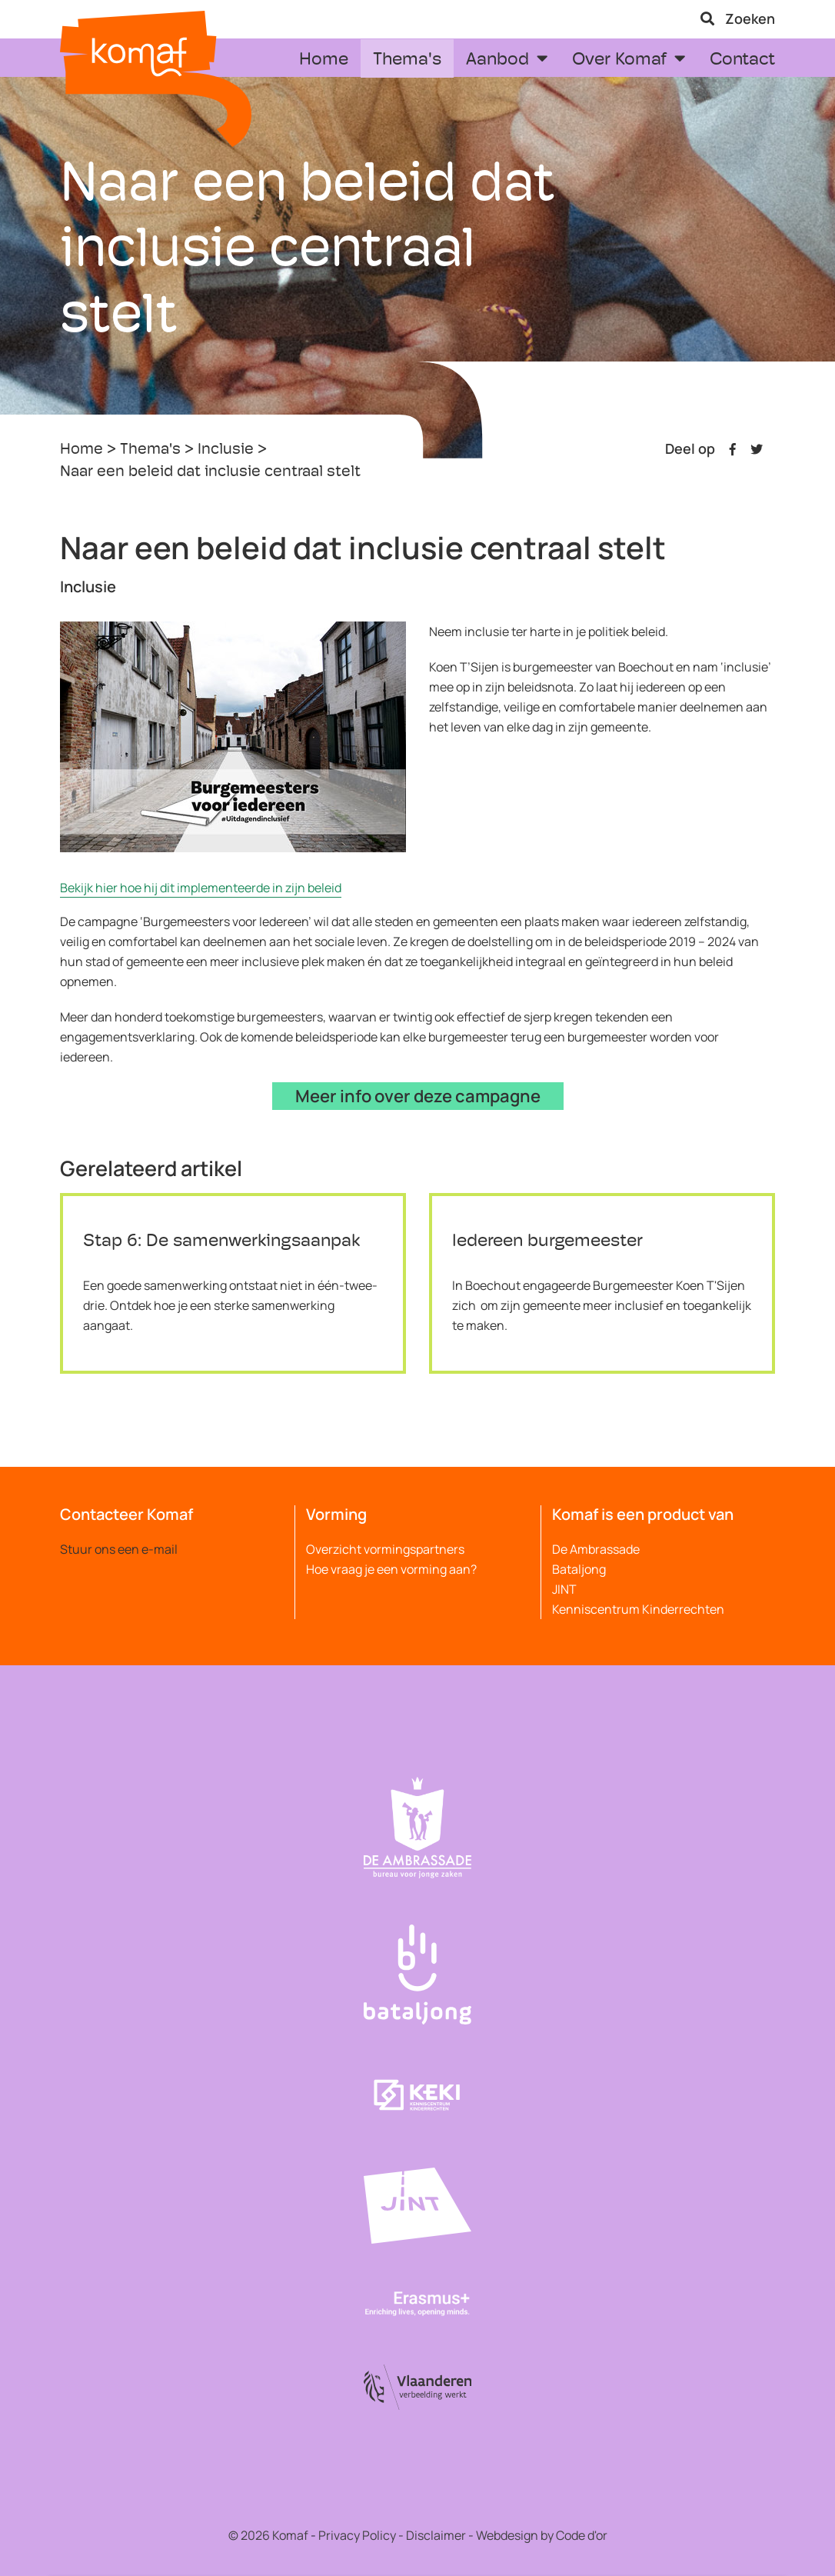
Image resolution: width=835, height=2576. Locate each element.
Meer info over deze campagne (418, 1096)
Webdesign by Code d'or (541, 2535)
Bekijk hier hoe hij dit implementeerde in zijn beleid (200, 887)
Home (81, 450)
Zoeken (737, 18)
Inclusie (226, 450)
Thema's (150, 450)
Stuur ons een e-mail (119, 1549)
